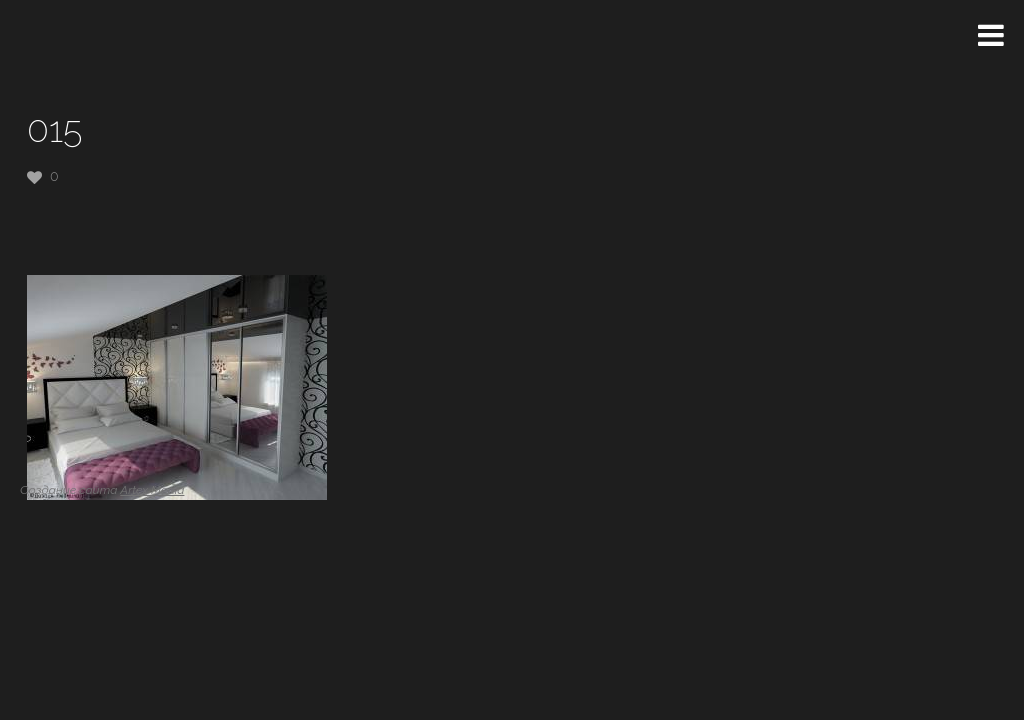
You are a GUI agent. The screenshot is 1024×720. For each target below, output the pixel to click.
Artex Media (152, 490)
